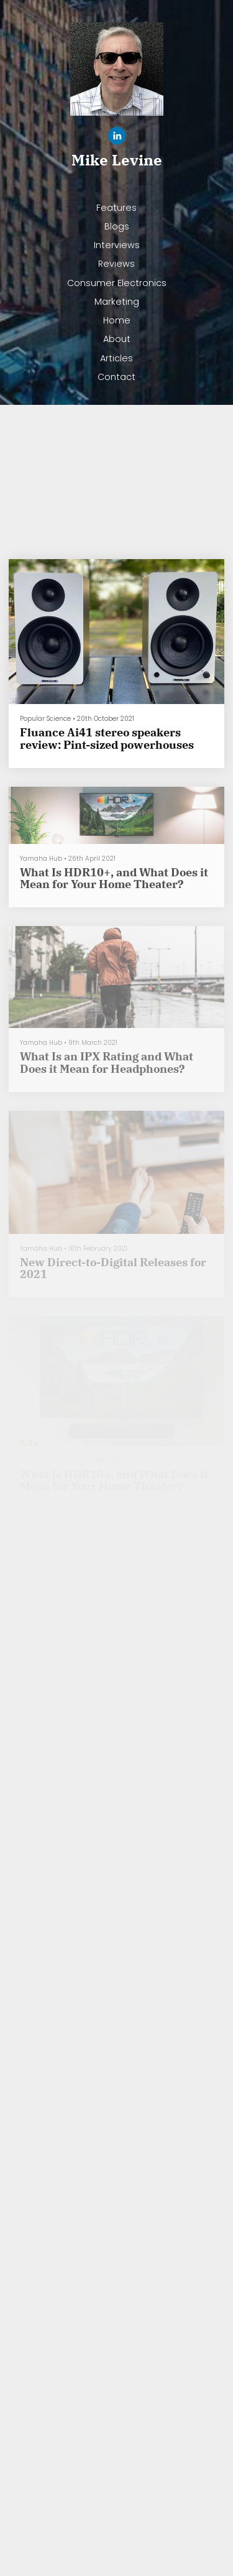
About (116, 339)
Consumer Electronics (117, 283)
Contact (116, 377)
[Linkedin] (116, 137)
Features (116, 208)
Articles (116, 358)
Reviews (116, 263)
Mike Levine (116, 159)
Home (116, 320)
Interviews (117, 245)
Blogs (116, 226)
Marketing (116, 301)
